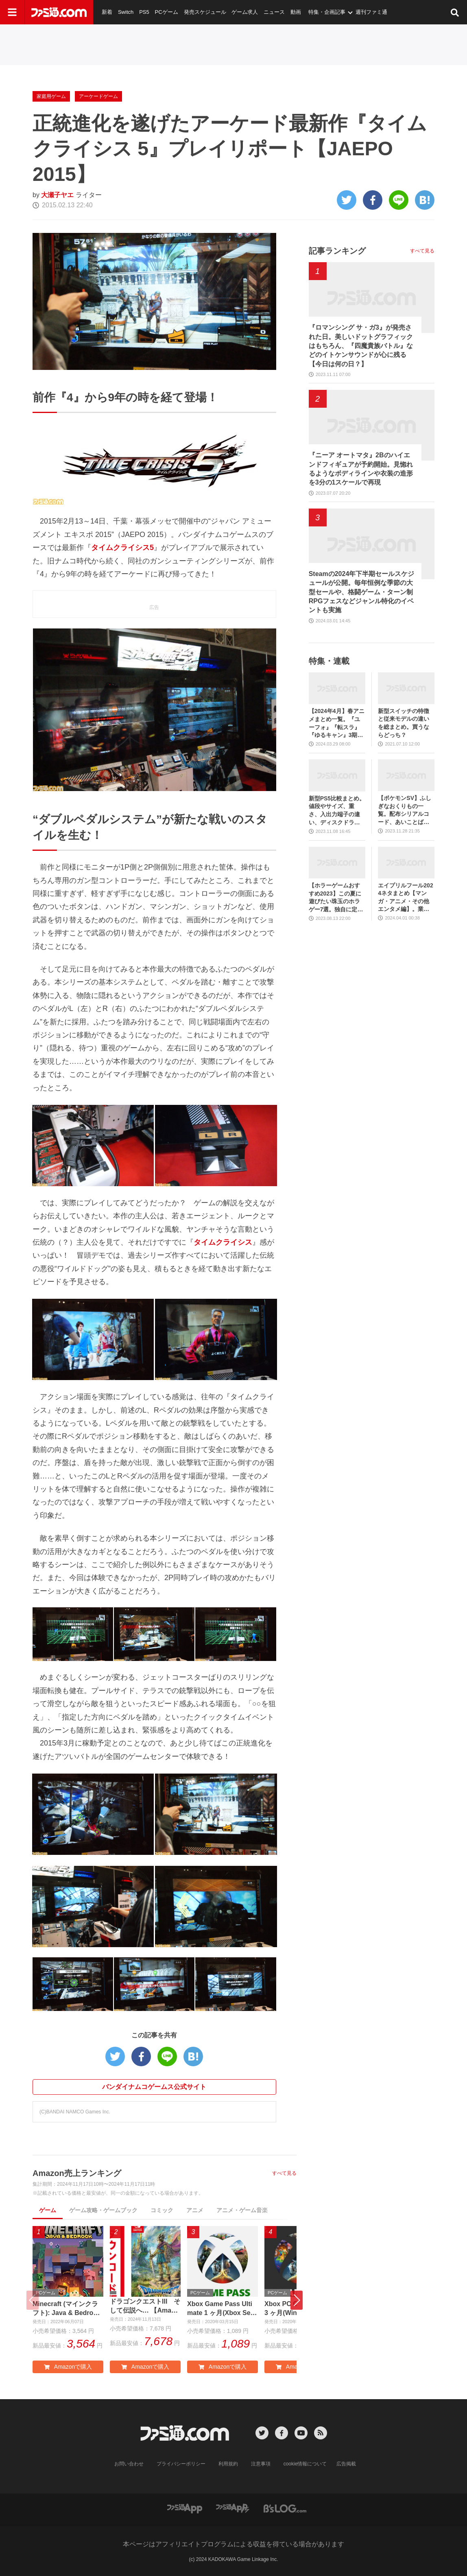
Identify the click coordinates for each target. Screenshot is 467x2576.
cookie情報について (305, 2464)
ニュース (274, 12)
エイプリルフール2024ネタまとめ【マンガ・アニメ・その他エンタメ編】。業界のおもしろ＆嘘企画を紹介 (405, 897)
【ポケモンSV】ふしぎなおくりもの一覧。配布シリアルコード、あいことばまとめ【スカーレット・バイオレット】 (404, 810)
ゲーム (47, 2210)
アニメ (194, 2210)
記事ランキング (337, 250)
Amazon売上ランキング (77, 2173)
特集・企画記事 (326, 12)
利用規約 (228, 2464)
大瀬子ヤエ (57, 194)
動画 (295, 12)
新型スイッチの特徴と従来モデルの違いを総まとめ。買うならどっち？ (403, 723)
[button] (296, 2300)
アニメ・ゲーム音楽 (242, 2210)
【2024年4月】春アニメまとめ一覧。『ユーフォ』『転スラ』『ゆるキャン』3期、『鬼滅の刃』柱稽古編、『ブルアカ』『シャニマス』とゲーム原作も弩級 (336, 723)
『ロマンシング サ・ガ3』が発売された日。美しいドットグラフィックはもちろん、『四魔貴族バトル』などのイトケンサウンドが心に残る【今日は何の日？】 (361, 345)
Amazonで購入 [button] (68, 2366)
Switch (125, 12)
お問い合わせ (129, 2464)
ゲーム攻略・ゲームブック (103, 2210)
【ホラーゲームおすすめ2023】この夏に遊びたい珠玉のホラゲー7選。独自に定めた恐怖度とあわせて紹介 (336, 897)
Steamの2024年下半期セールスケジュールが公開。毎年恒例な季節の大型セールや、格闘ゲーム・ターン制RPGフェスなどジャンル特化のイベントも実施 (362, 592)
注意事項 (261, 2464)
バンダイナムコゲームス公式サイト (154, 2086)
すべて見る (284, 2173)
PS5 (144, 12)
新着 (107, 12)
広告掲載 (346, 2464)
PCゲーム (166, 12)
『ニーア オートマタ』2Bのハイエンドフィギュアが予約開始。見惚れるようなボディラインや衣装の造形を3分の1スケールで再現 (361, 469)
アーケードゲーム (98, 96)
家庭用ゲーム (51, 96)
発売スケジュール (205, 12)
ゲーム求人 (244, 12)
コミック (162, 2210)
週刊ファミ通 (371, 12)
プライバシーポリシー (181, 2464)
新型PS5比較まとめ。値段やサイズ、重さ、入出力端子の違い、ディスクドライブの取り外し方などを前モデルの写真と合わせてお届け (337, 810)
